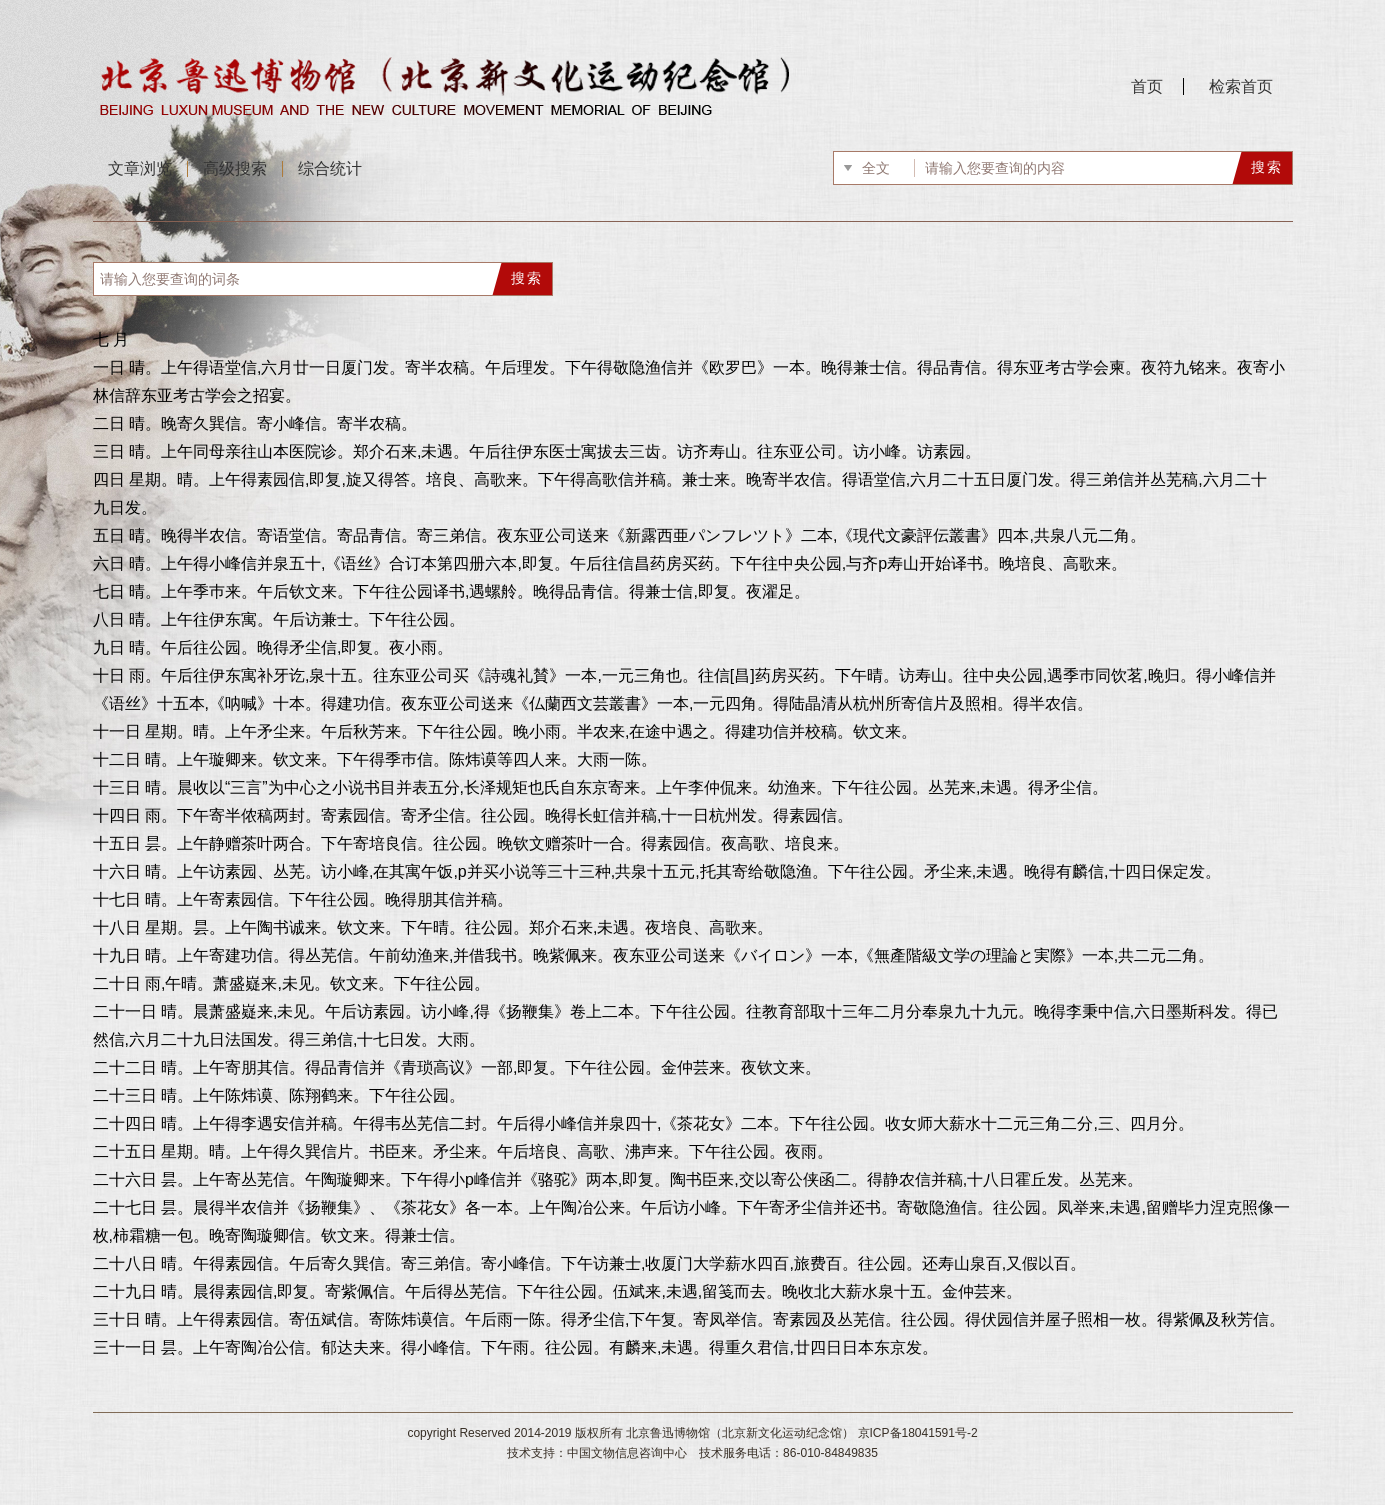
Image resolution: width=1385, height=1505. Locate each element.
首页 (1147, 86)
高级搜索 (235, 168)
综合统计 (330, 168)
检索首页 (1241, 86)
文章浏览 (140, 168)
